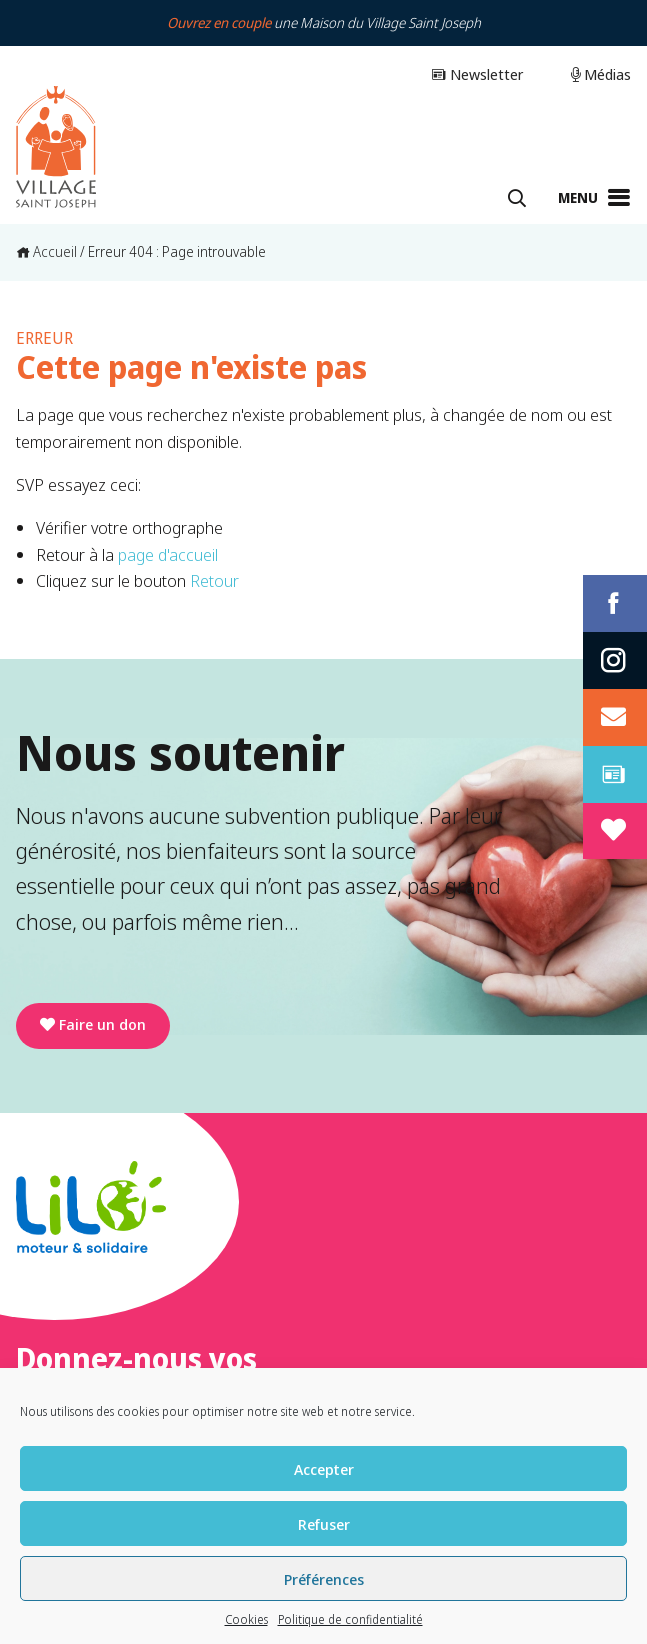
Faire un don (93, 1024)
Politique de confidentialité (350, 1619)
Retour (214, 580)
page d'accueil (168, 554)
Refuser (324, 1524)
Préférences (324, 1579)
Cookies (246, 1619)
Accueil (46, 251)
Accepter (324, 1469)
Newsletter (477, 74)
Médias (601, 74)
